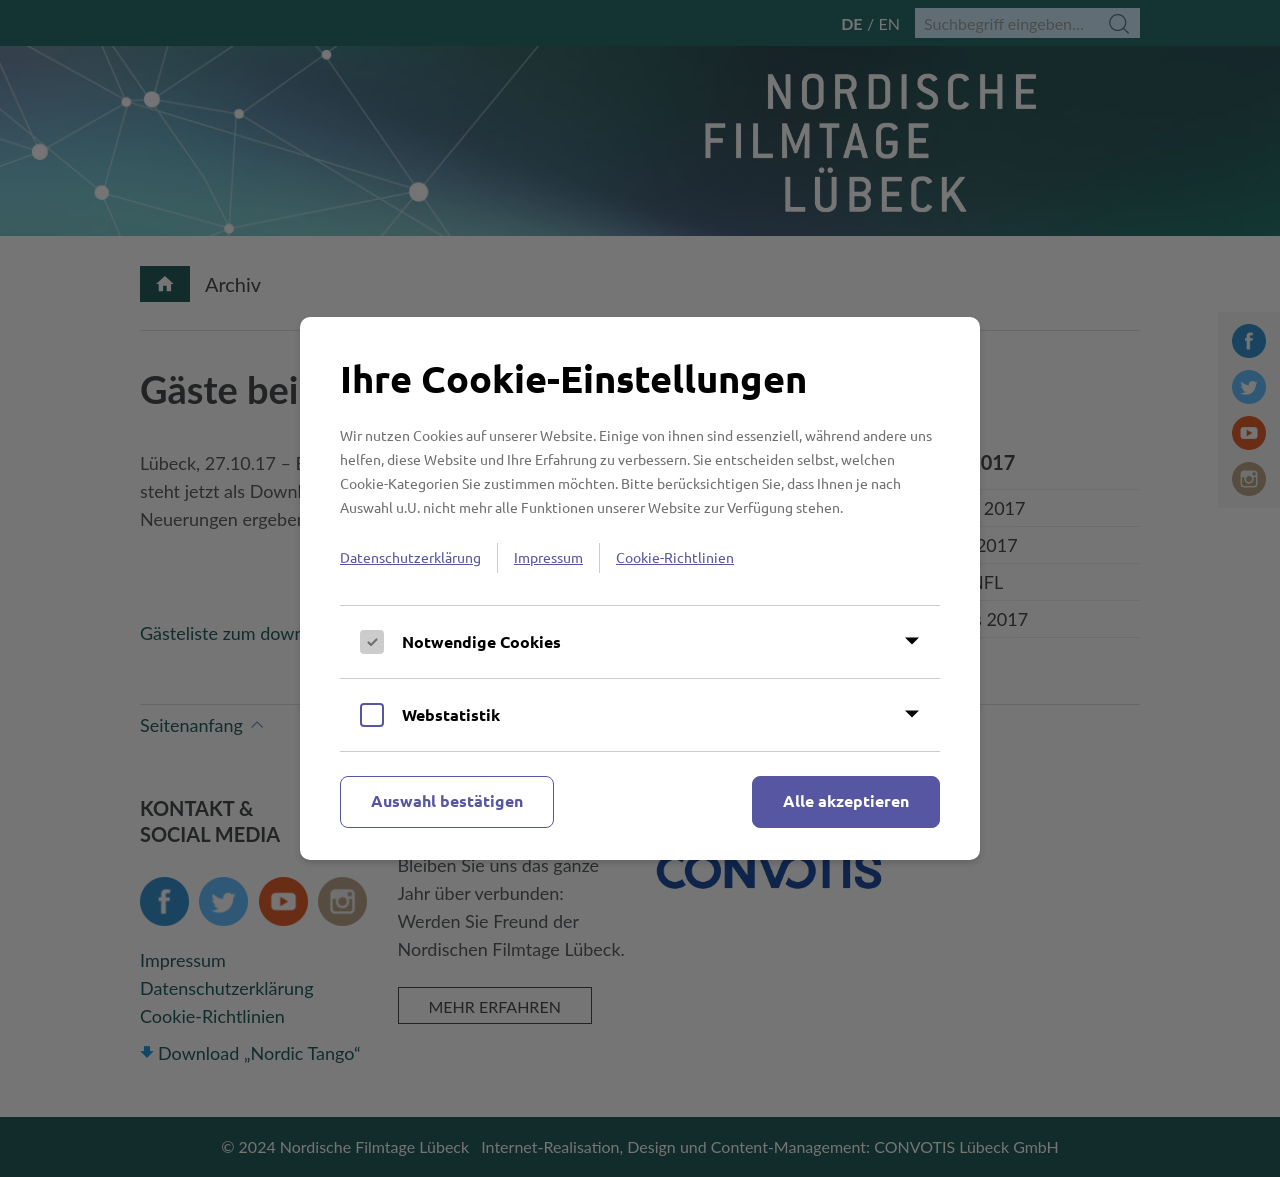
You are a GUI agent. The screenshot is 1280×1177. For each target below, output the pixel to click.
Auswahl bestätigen (447, 800)
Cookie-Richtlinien (675, 557)
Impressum (548, 557)
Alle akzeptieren (846, 800)
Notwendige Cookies (481, 641)
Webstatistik (451, 714)
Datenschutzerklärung (410, 557)
